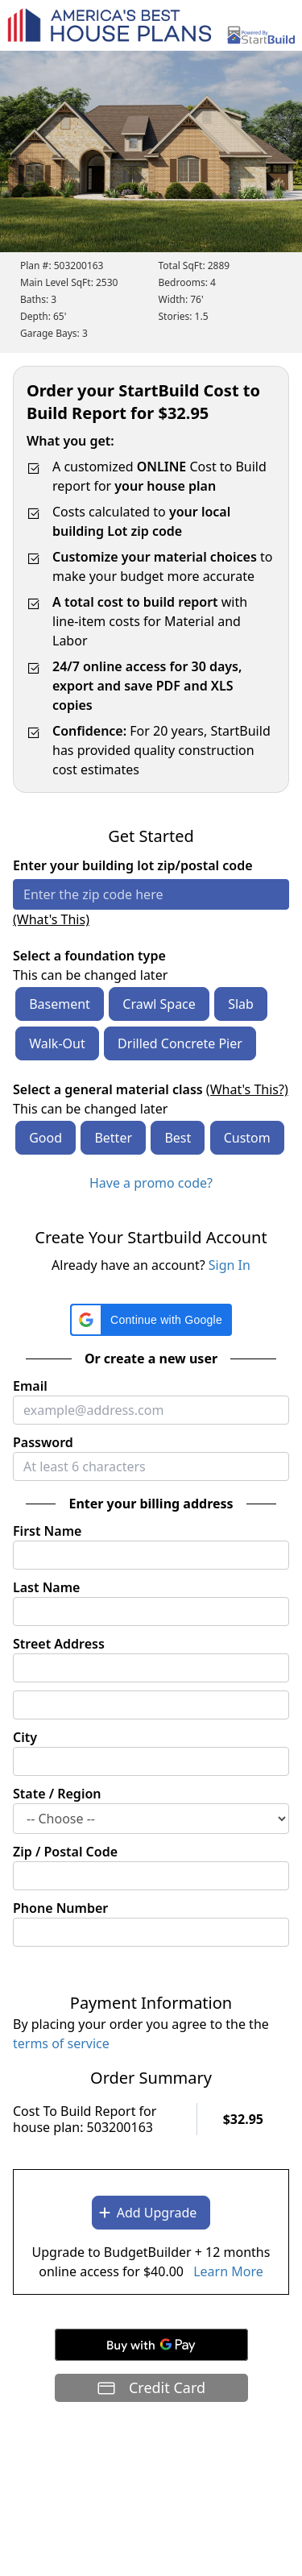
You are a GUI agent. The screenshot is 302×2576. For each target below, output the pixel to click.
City (25, 1737)
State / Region (57, 1793)
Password (43, 1442)
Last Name (46, 1587)
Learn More (228, 2271)
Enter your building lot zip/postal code (133, 865)
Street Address (59, 1644)
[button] (151, 1320)
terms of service (61, 2043)
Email (30, 1386)
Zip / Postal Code (65, 1851)
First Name (47, 1531)
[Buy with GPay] (151, 2345)
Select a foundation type (89, 955)
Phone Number (60, 1908)
